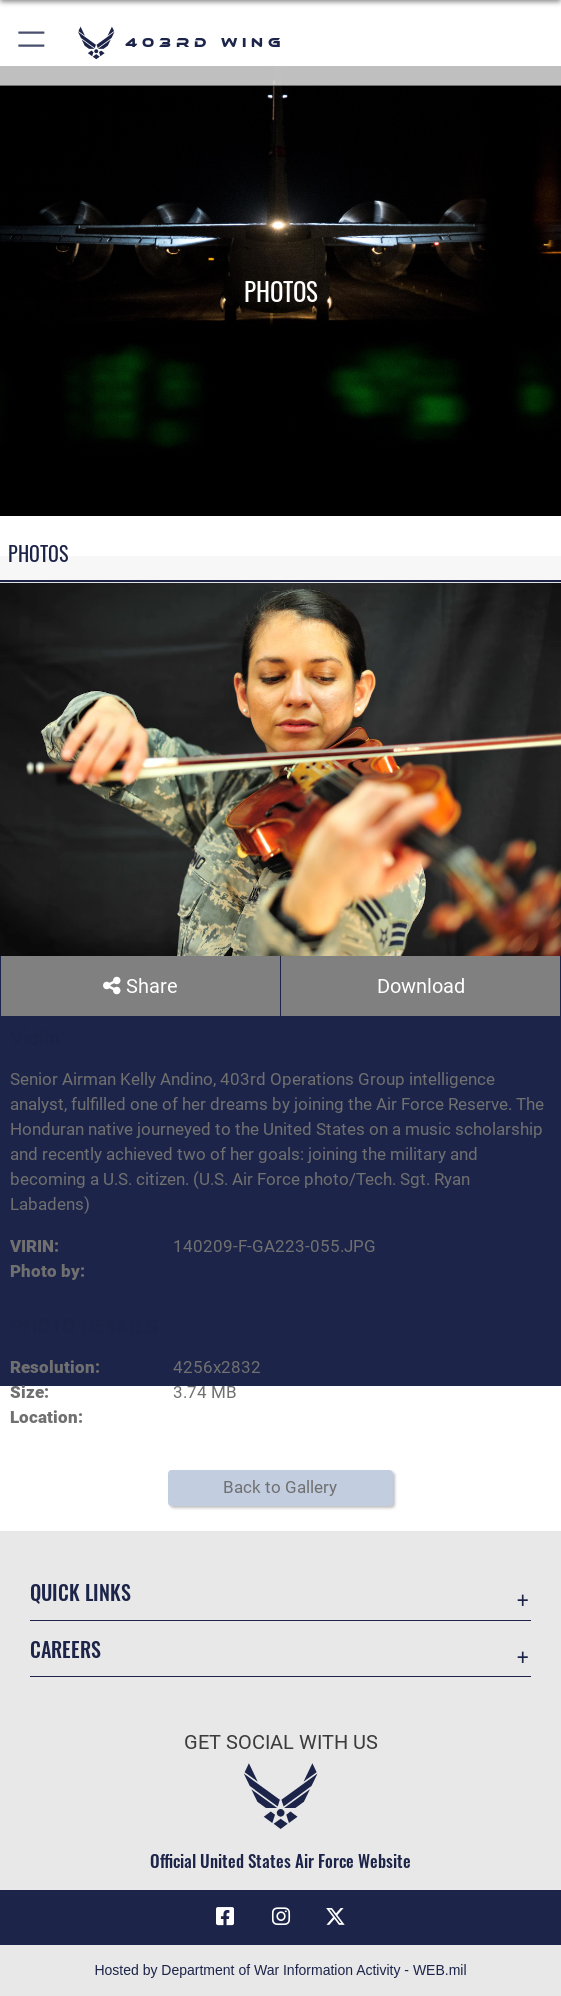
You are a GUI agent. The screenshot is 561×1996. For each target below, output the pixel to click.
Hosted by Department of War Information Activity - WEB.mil (280, 1970)
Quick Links (80, 1593)
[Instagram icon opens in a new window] (281, 1918)
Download (421, 986)
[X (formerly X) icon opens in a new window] (336, 1918)
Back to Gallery (280, 1487)
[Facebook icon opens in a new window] (225, 1918)
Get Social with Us (281, 1742)
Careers (65, 1649)
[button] (32, 42)
